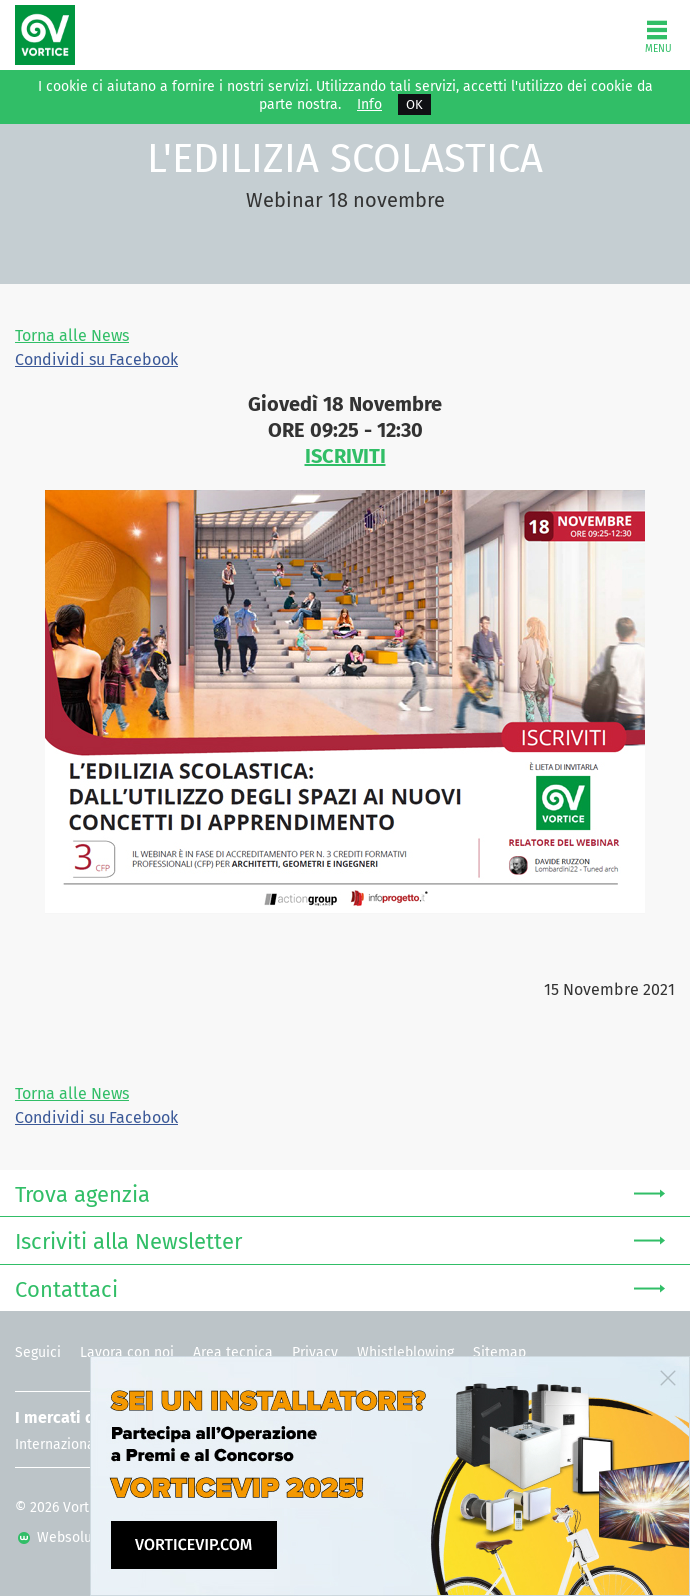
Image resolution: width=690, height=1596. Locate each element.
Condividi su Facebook (96, 359)
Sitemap (499, 1352)
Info (369, 105)
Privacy (315, 1352)
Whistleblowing (405, 1352)
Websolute (61, 1537)
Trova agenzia (340, 1192)
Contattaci (340, 1287)
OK (414, 104)
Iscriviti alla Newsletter (340, 1239)
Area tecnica (233, 1352)
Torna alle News (72, 335)
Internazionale (61, 1444)
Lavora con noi (127, 1352)
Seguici (38, 1352)
